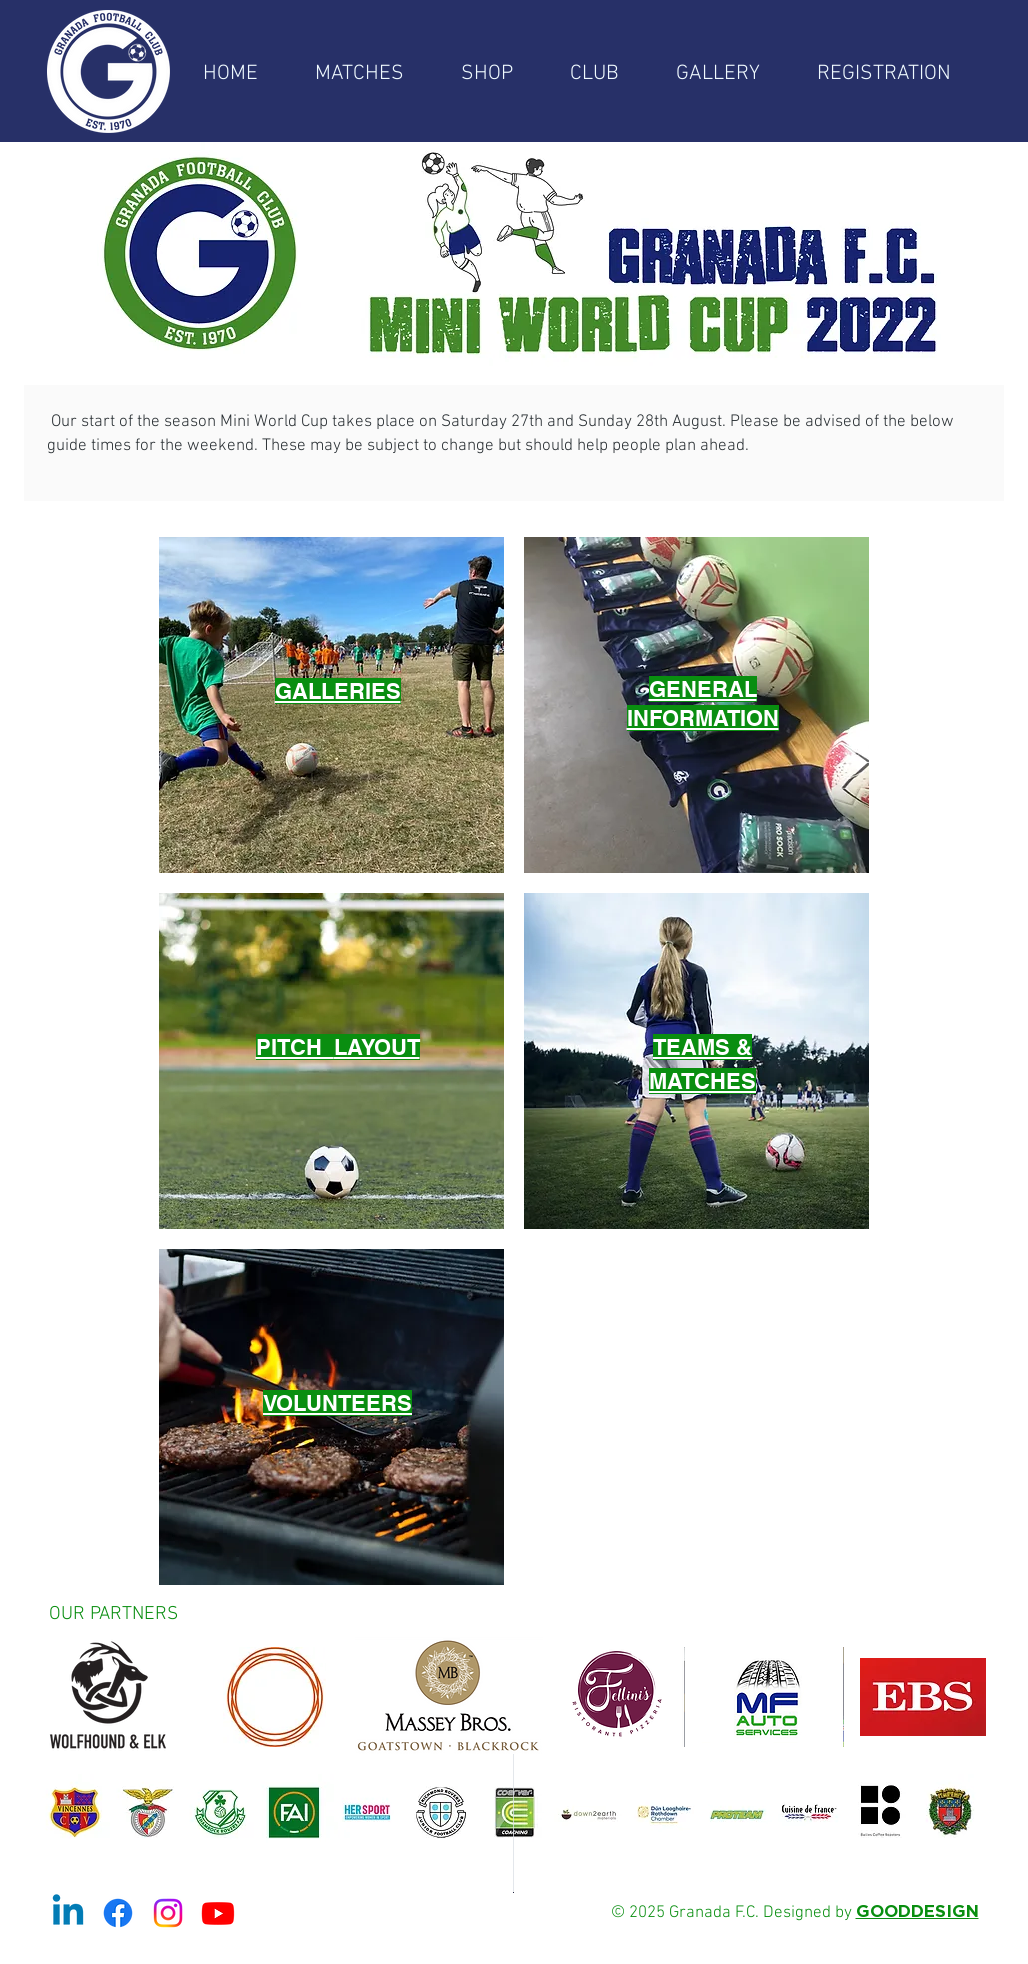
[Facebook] (118, 1913)
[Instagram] (168, 1913)
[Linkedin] (68, 1913)
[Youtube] (218, 1913)
